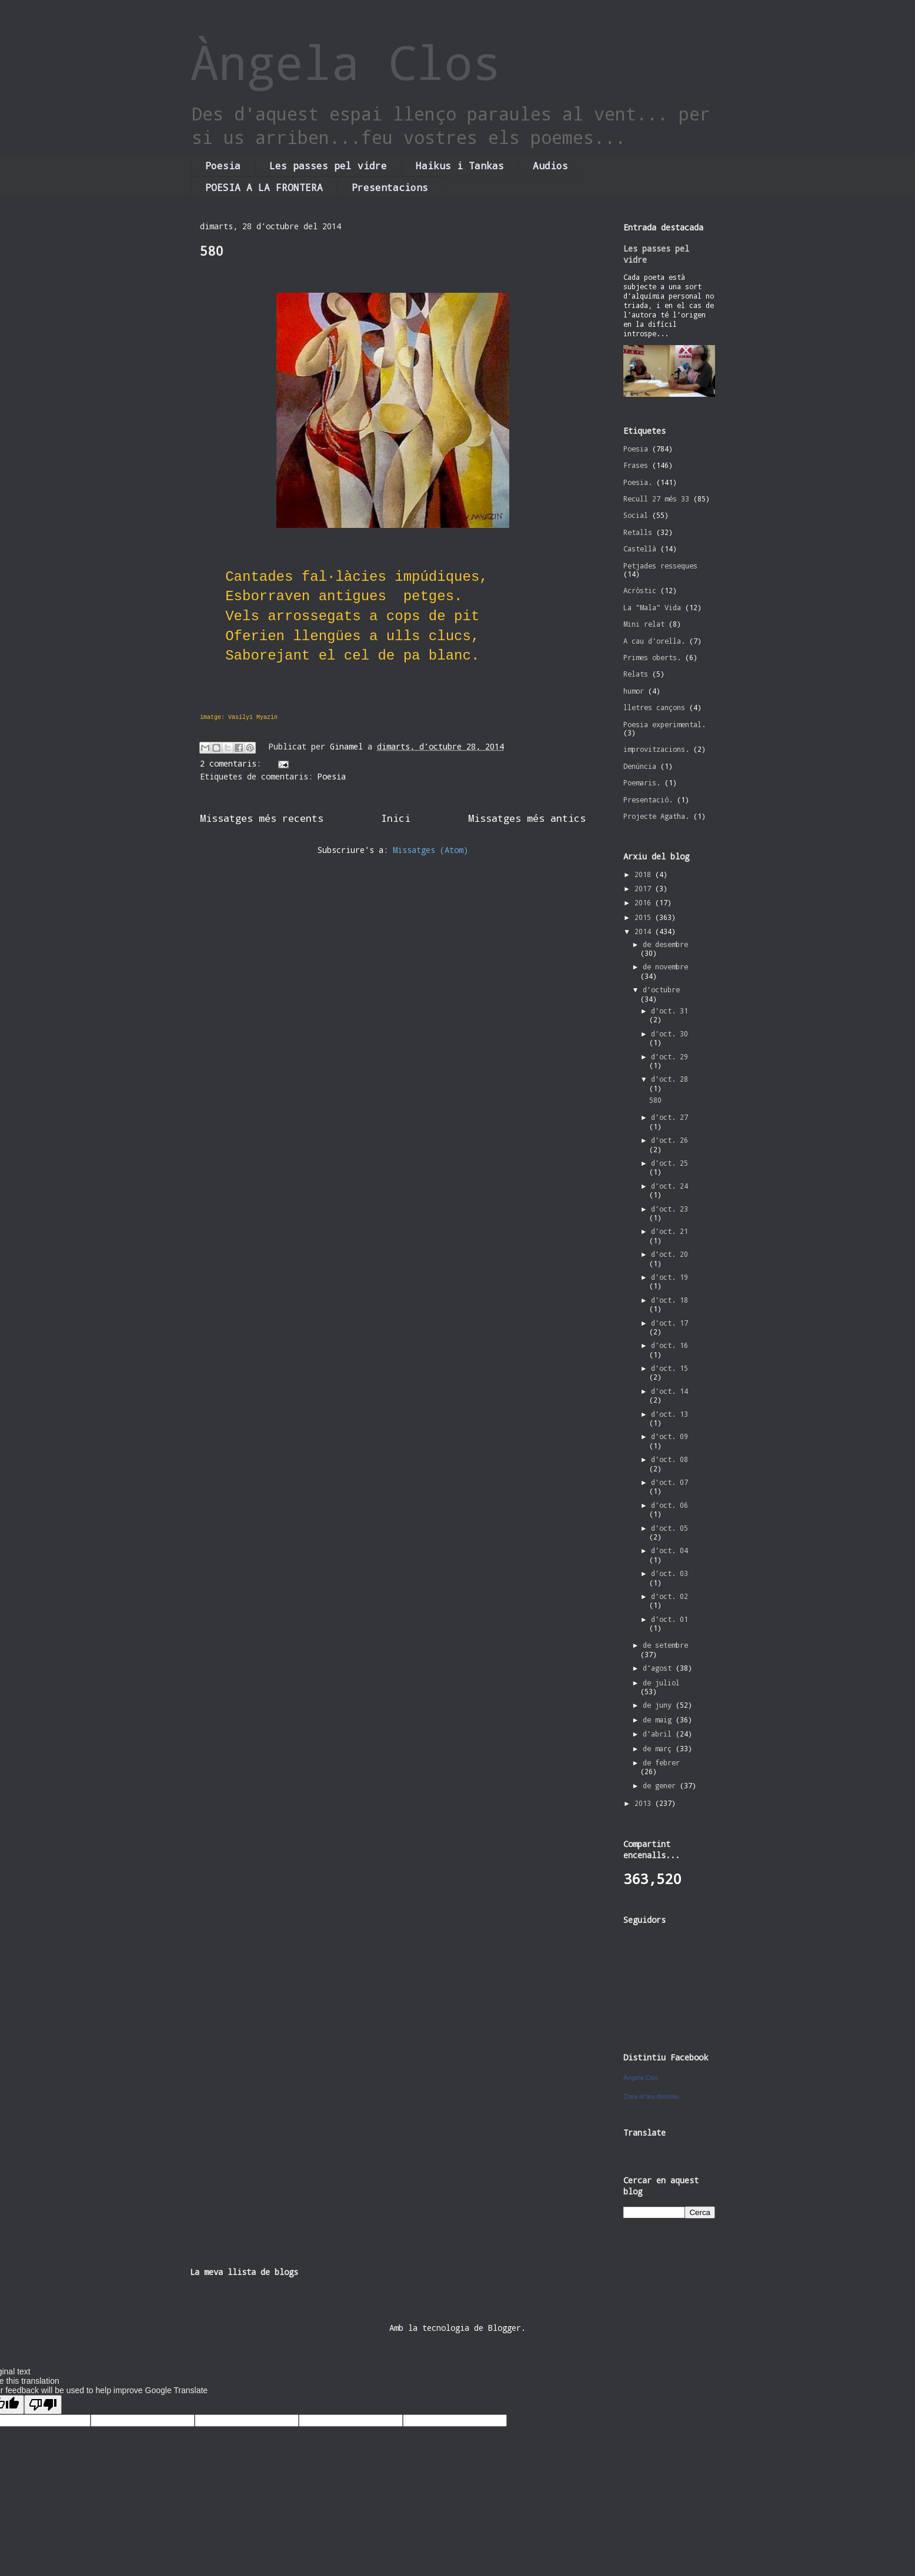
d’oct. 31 (669, 1010)
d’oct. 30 (669, 1033)
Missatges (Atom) (430, 849)
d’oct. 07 (669, 1482)
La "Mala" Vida (652, 607)
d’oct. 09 (669, 1436)
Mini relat (643, 623)
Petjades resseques (660, 565)
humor (633, 690)
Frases (635, 465)
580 (211, 250)
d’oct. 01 (669, 1619)
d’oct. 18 (669, 1299)
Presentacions (390, 187)
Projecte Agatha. (656, 816)
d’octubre (661, 989)
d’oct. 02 (669, 1596)
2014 (645, 931)
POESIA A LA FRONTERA (264, 187)
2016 (645, 902)
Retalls (637, 532)
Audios (550, 165)
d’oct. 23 (669, 1208)
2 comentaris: (233, 763)
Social (635, 515)
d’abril (659, 1733)
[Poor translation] (43, 2404)
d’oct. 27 (669, 1117)
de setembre (665, 1645)
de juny (659, 1704)
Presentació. (648, 799)
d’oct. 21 (669, 1231)
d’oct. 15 (669, 1368)
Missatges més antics (527, 818)
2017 (645, 888)
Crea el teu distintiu (651, 2096)
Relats (635, 673)
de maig (659, 1719)
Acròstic (639, 590)
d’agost (659, 1667)
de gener (661, 1785)
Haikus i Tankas (460, 165)
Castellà (639, 548)
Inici (395, 818)
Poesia (223, 165)
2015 (645, 917)
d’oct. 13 (669, 1414)
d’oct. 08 (669, 1459)
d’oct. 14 (669, 1391)
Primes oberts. (652, 657)
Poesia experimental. (664, 724)
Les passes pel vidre (328, 165)
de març (659, 1748)
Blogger (504, 2327)
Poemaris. (641, 782)
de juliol (661, 1682)
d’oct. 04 (669, 1550)
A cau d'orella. (654, 640)
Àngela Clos (346, 62)
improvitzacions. (656, 749)
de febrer (661, 1762)
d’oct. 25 (669, 1162)
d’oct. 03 (669, 1573)
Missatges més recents (261, 818)
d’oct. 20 (669, 1254)
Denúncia (639, 766)
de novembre (665, 966)
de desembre (665, 944)
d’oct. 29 (669, 1056)
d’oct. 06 (669, 1505)
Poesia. (637, 482)
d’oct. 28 (669, 1078)
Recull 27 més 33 (656, 498)
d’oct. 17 (669, 1322)
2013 (645, 1803)
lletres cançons (654, 707)
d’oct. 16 (669, 1345)
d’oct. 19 (669, 1277)
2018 (645, 874)
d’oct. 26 (669, 1140)
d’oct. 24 (669, 1185)
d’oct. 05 (669, 1528)
